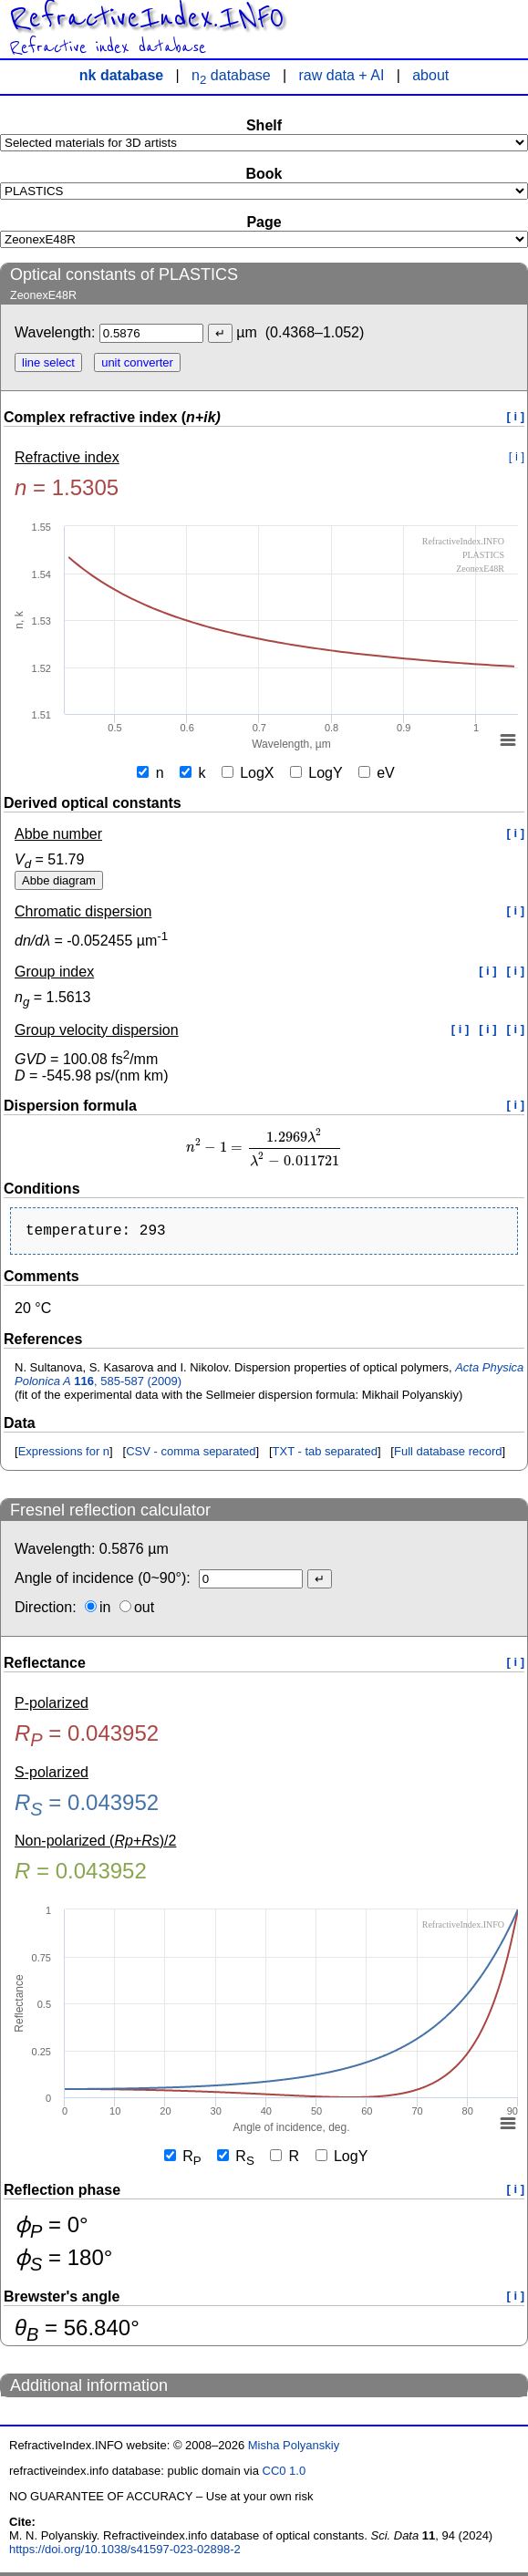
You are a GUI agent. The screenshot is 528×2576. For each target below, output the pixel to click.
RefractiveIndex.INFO (146, 18)
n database (231, 75)
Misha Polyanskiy (293, 2449)
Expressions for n (63, 1455)
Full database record (448, 1455)
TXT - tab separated (325, 1455)
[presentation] (264, 1147)
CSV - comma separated (190, 1455)
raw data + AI (342, 75)
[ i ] (516, 416)
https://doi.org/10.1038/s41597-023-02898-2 (125, 2553)
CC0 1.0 (284, 2474)
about (430, 75)
